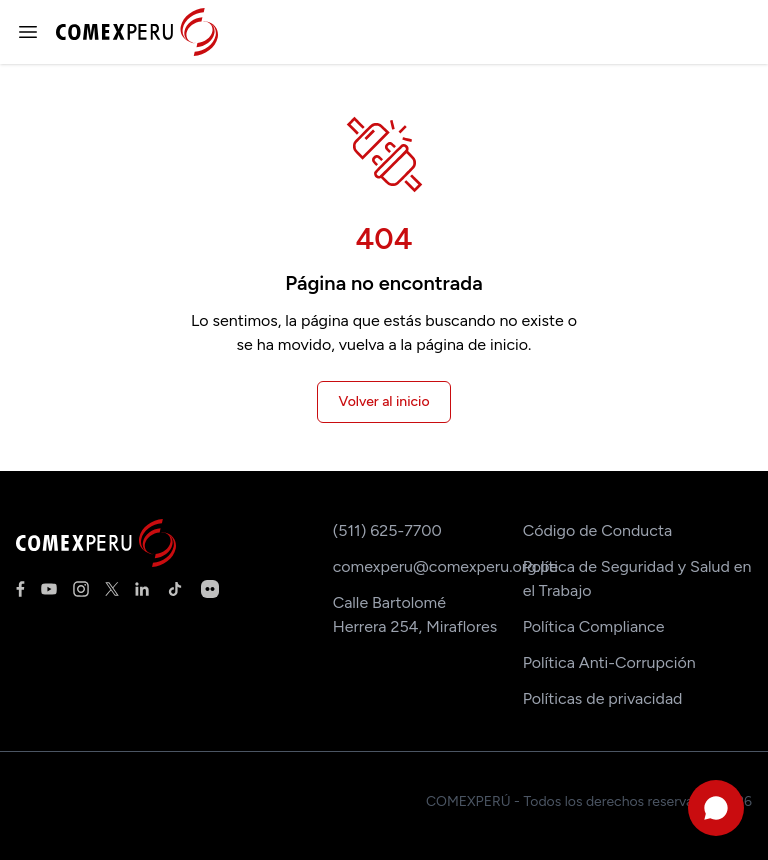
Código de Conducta (597, 530)
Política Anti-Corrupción (609, 662)
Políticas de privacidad (603, 698)
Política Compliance (594, 626)
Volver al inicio (383, 401)
